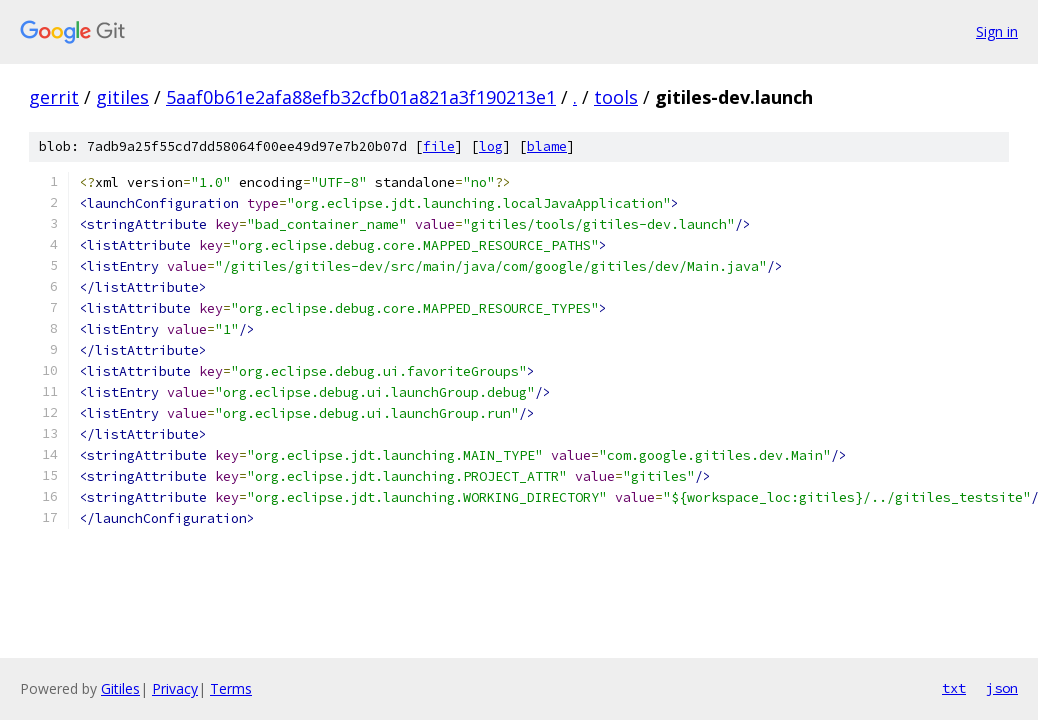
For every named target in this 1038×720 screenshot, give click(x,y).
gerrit (54, 97)
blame (547, 146)
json (1002, 688)
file (439, 146)
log (491, 146)
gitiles (122, 97)
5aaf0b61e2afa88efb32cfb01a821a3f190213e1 (361, 97)
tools (616, 97)
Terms (231, 688)
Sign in (997, 31)
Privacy (175, 688)
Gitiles (120, 688)
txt (954, 688)
